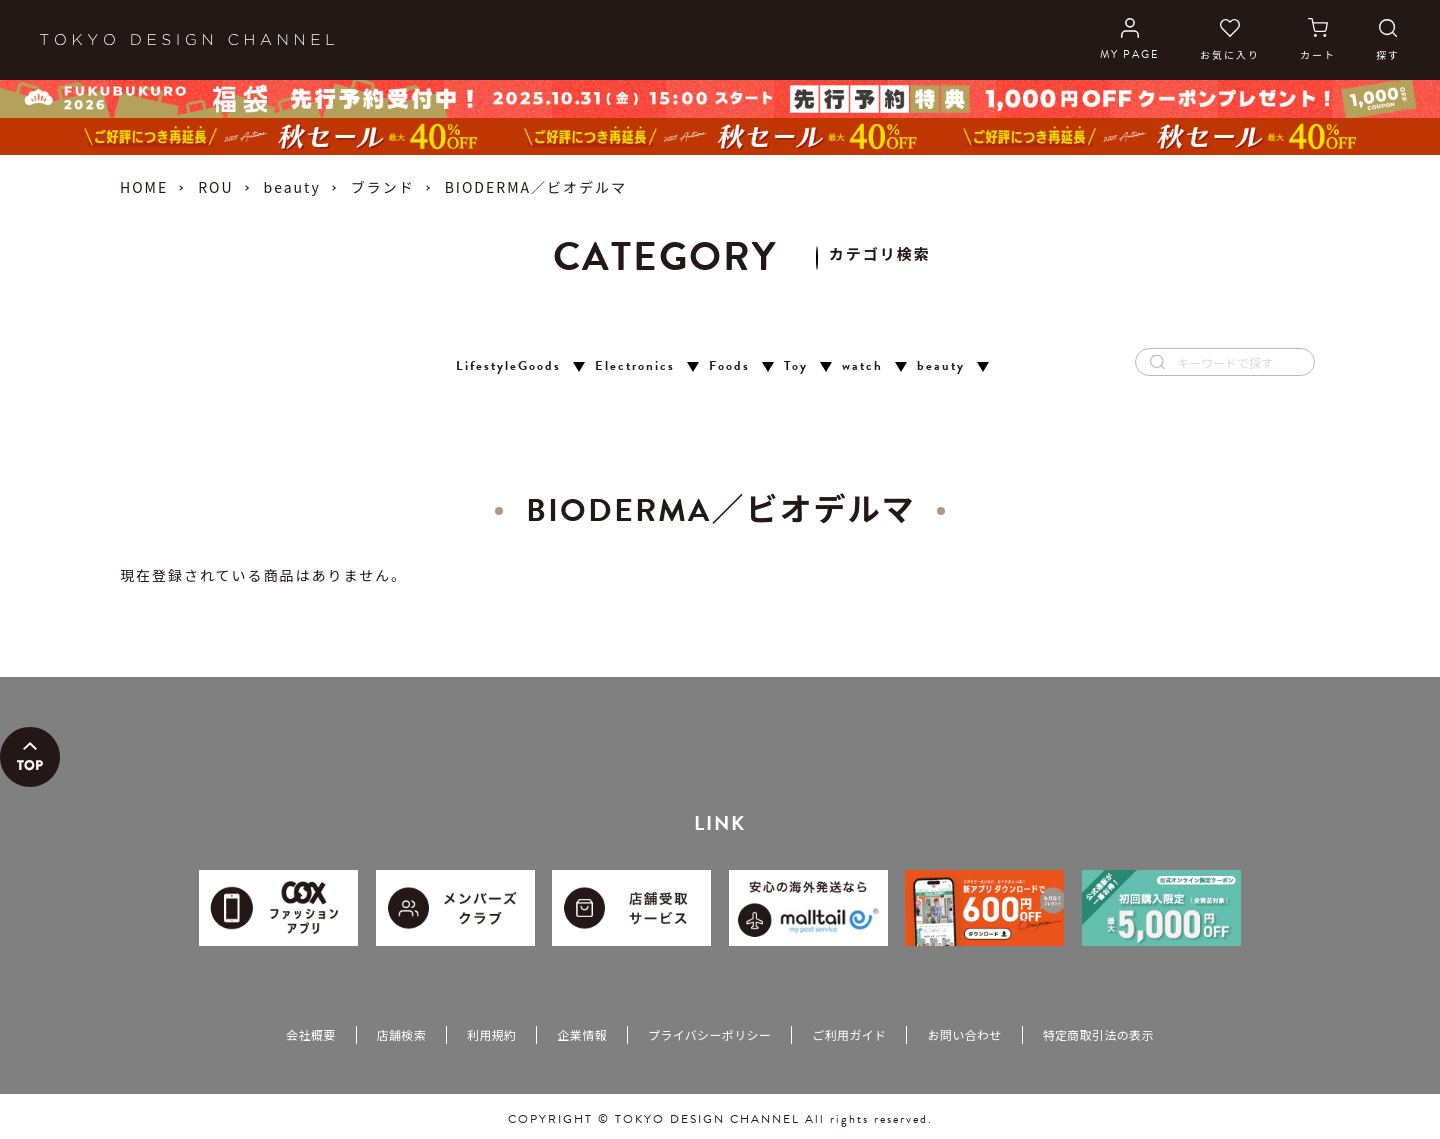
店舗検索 (401, 1034)
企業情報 (581, 1034)
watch (862, 366)
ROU (215, 187)
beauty (292, 187)
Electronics (635, 366)
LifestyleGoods (508, 366)
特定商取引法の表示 (1098, 1034)
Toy (796, 366)
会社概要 (310, 1034)
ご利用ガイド (849, 1034)
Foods (729, 366)
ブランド (383, 187)
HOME (144, 187)
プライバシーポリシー (709, 1034)
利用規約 (491, 1034)
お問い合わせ (964, 1034)
